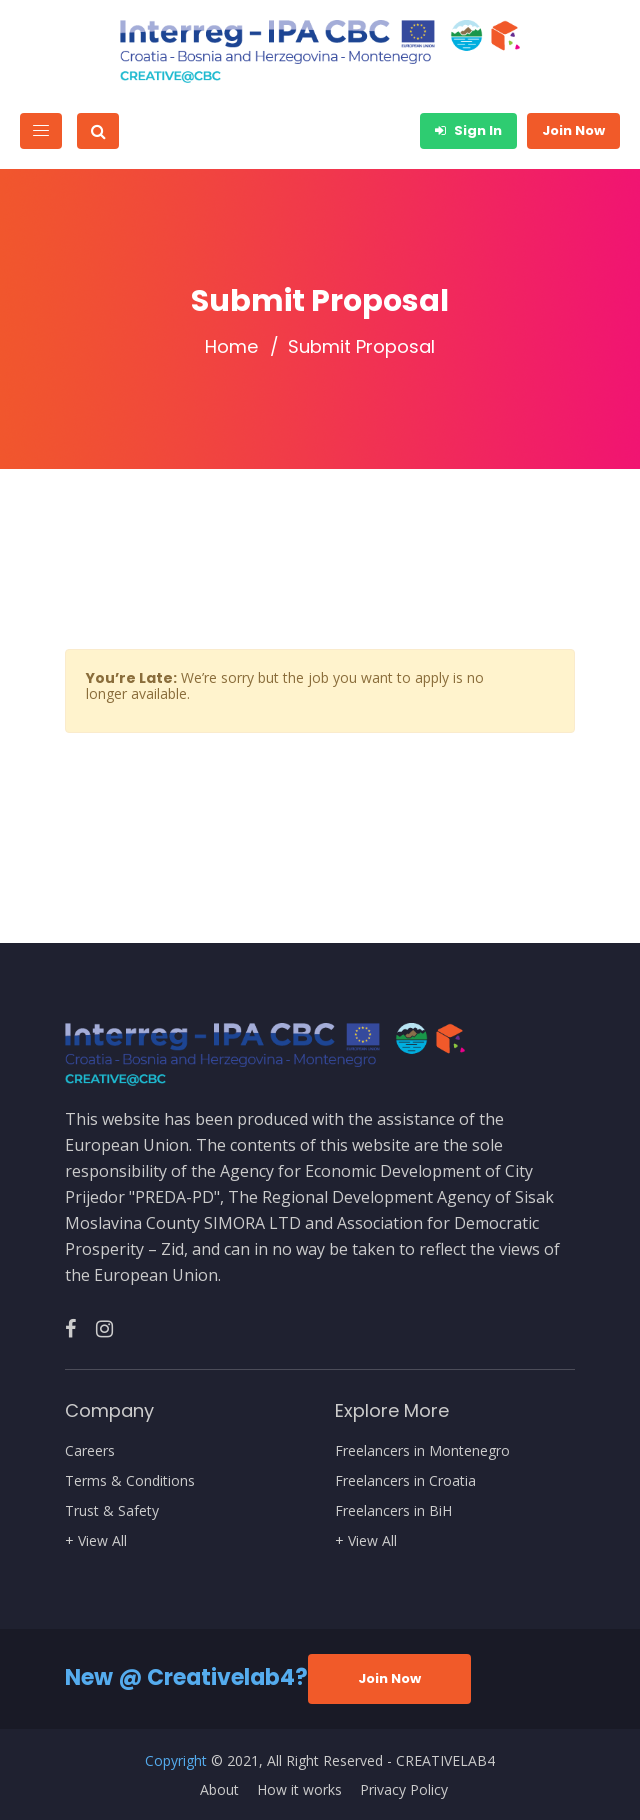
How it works (299, 1790)
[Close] (557, 667)
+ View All (96, 1541)
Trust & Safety (112, 1511)
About (219, 1790)
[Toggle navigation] (41, 131)
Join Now (573, 130)
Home (231, 347)
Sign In (468, 130)
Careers (90, 1451)
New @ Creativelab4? (186, 1677)
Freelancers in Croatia (405, 1481)
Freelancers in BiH (393, 1511)
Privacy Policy (404, 1790)
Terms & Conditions (130, 1481)
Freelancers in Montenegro (422, 1451)
